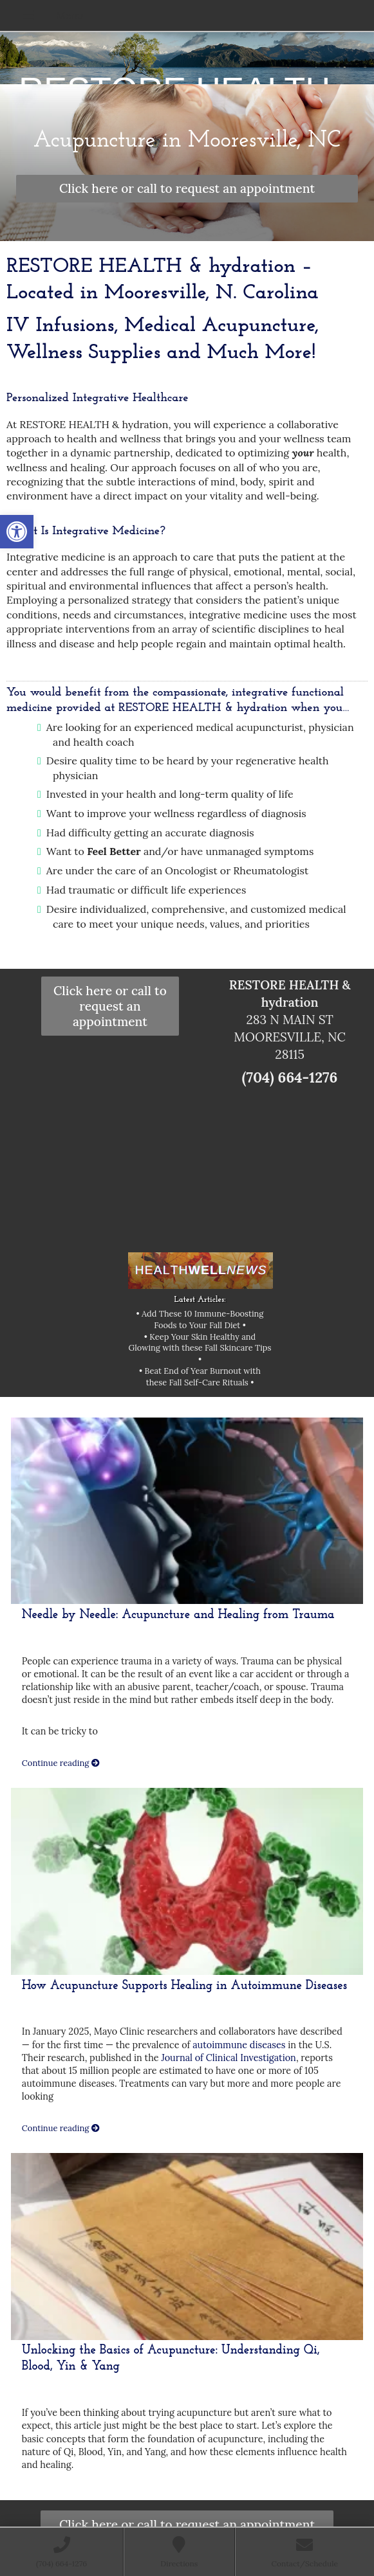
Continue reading (61, 1763)
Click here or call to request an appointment (187, 188)
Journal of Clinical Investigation (228, 2058)
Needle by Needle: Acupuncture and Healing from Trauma (178, 1615)
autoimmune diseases (238, 2045)
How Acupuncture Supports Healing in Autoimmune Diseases (184, 1986)
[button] (16, 531)
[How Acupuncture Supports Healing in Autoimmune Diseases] (186, 1881)
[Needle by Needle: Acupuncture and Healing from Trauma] (186, 1511)
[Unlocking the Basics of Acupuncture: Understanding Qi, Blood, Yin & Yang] (186, 2246)
